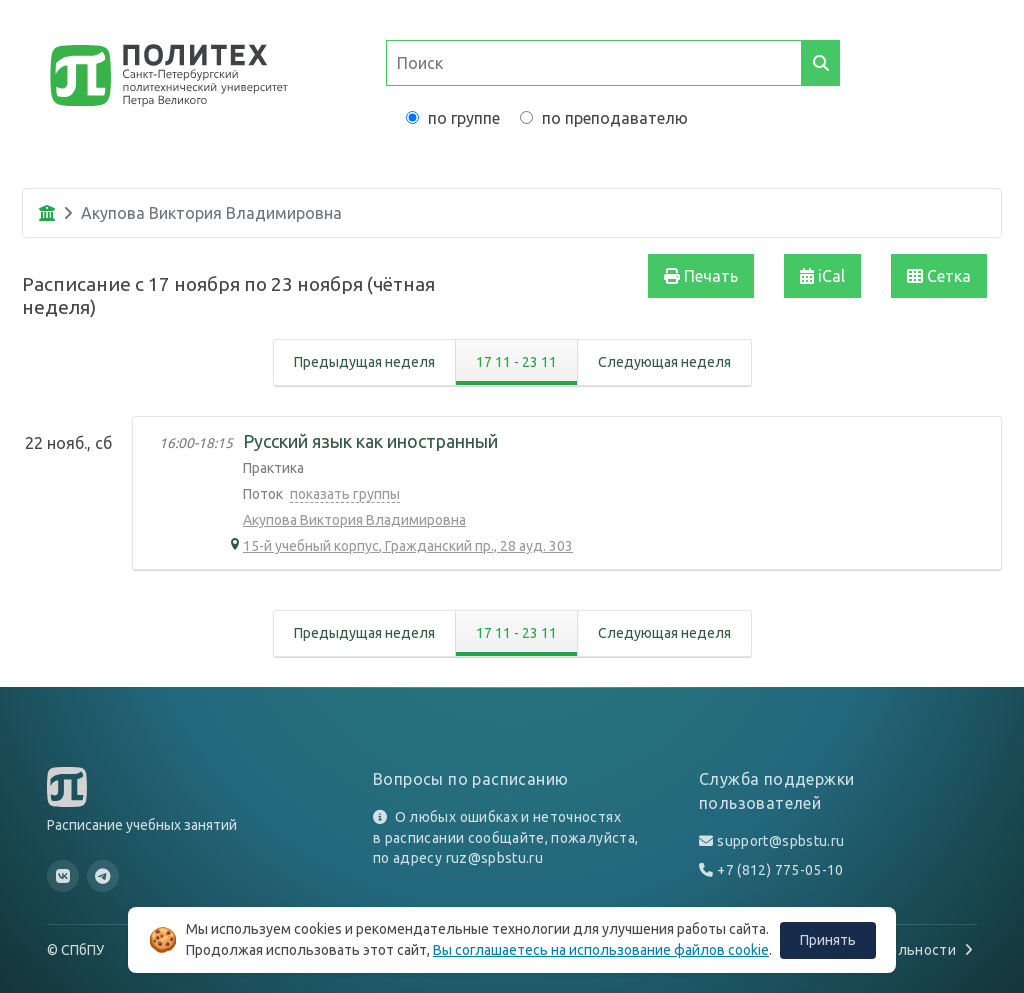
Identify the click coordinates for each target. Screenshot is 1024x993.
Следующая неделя (664, 362)
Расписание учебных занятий (142, 825)
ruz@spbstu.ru (495, 858)
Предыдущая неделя (364, 362)
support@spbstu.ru (780, 841)
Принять (828, 940)
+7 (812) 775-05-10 (780, 870)
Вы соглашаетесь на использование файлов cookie (601, 950)
